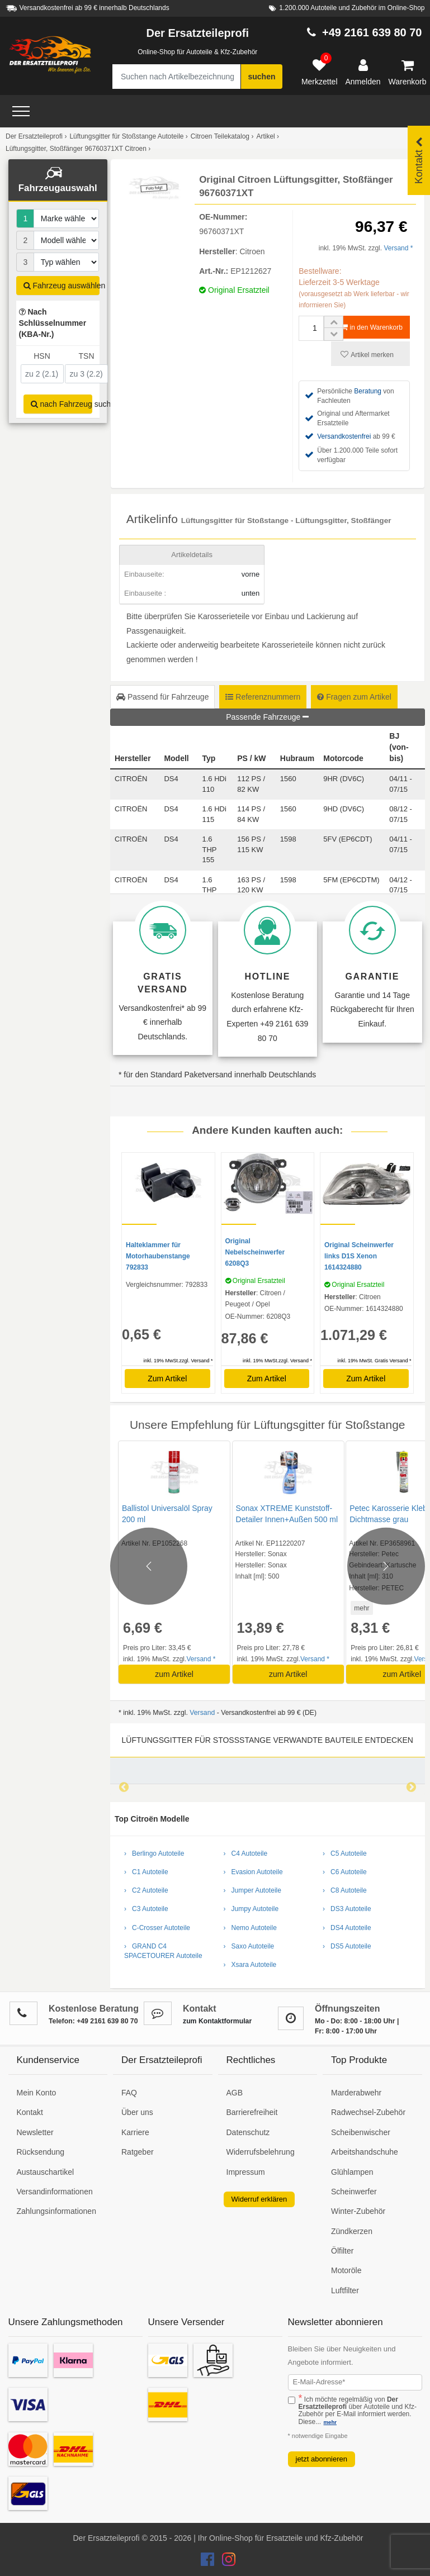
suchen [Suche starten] (261, 76)
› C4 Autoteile (246, 1853)
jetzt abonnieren (322, 2459)
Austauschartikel (45, 2172)
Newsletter (35, 2132)
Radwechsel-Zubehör (368, 2112)
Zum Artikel (167, 1378)
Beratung (367, 391)
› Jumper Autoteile (252, 1890)
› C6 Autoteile (345, 1872)
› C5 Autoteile (345, 1853)
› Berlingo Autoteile (154, 1853)
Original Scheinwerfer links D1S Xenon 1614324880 (359, 1256)
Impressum (245, 2172)
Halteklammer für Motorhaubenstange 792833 (158, 1256)
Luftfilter (345, 2290)
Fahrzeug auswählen (61, 285)
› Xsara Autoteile (250, 1965)
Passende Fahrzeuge (267, 716)
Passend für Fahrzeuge (162, 696)
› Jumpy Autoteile (251, 1909)
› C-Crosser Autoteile (157, 1928)
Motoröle (346, 2270)
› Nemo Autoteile (250, 1928)
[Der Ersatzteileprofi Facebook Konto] (208, 2562)
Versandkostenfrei (344, 436)
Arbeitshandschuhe (364, 2151)
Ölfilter (342, 2250)
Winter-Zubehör (358, 2211)
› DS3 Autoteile (347, 1909)
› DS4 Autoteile (347, 1928)
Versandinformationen (55, 2191)
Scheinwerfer (354, 2191)
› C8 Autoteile (345, 1890)
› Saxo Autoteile (249, 1946)
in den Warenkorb (372, 327)
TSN (86, 355)
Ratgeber (137, 2151)
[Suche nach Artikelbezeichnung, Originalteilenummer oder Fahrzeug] (176, 76)
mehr (360, 1608)
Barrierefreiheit (252, 2112)
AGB (234, 2092)
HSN (42, 355)
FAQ (129, 2092)
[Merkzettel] (319, 72)
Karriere (135, 2132)
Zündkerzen (351, 2231)
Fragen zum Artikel (354, 696)
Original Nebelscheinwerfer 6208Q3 (255, 1252)
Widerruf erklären (259, 2199)
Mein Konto (36, 2092)
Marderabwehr (356, 2092)
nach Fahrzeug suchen (62, 404)
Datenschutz (248, 2132)
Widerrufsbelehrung (260, 2151)
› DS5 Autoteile (347, 1946)
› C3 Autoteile (146, 1909)
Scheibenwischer (360, 2132)
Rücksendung (41, 2151)
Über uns (137, 2112)
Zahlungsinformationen (56, 2211)
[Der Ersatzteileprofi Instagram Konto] (225, 2562)
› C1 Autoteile (146, 1872)
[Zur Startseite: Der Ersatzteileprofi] (50, 54)
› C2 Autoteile (146, 1890)
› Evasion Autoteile (253, 1872)
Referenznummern (262, 696)
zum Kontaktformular (217, 2021)
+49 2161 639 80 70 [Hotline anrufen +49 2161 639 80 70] (372, 32)
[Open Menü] (21, 111)
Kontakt (30, 2112)
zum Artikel (174, 1674)
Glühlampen (352, 2172)
